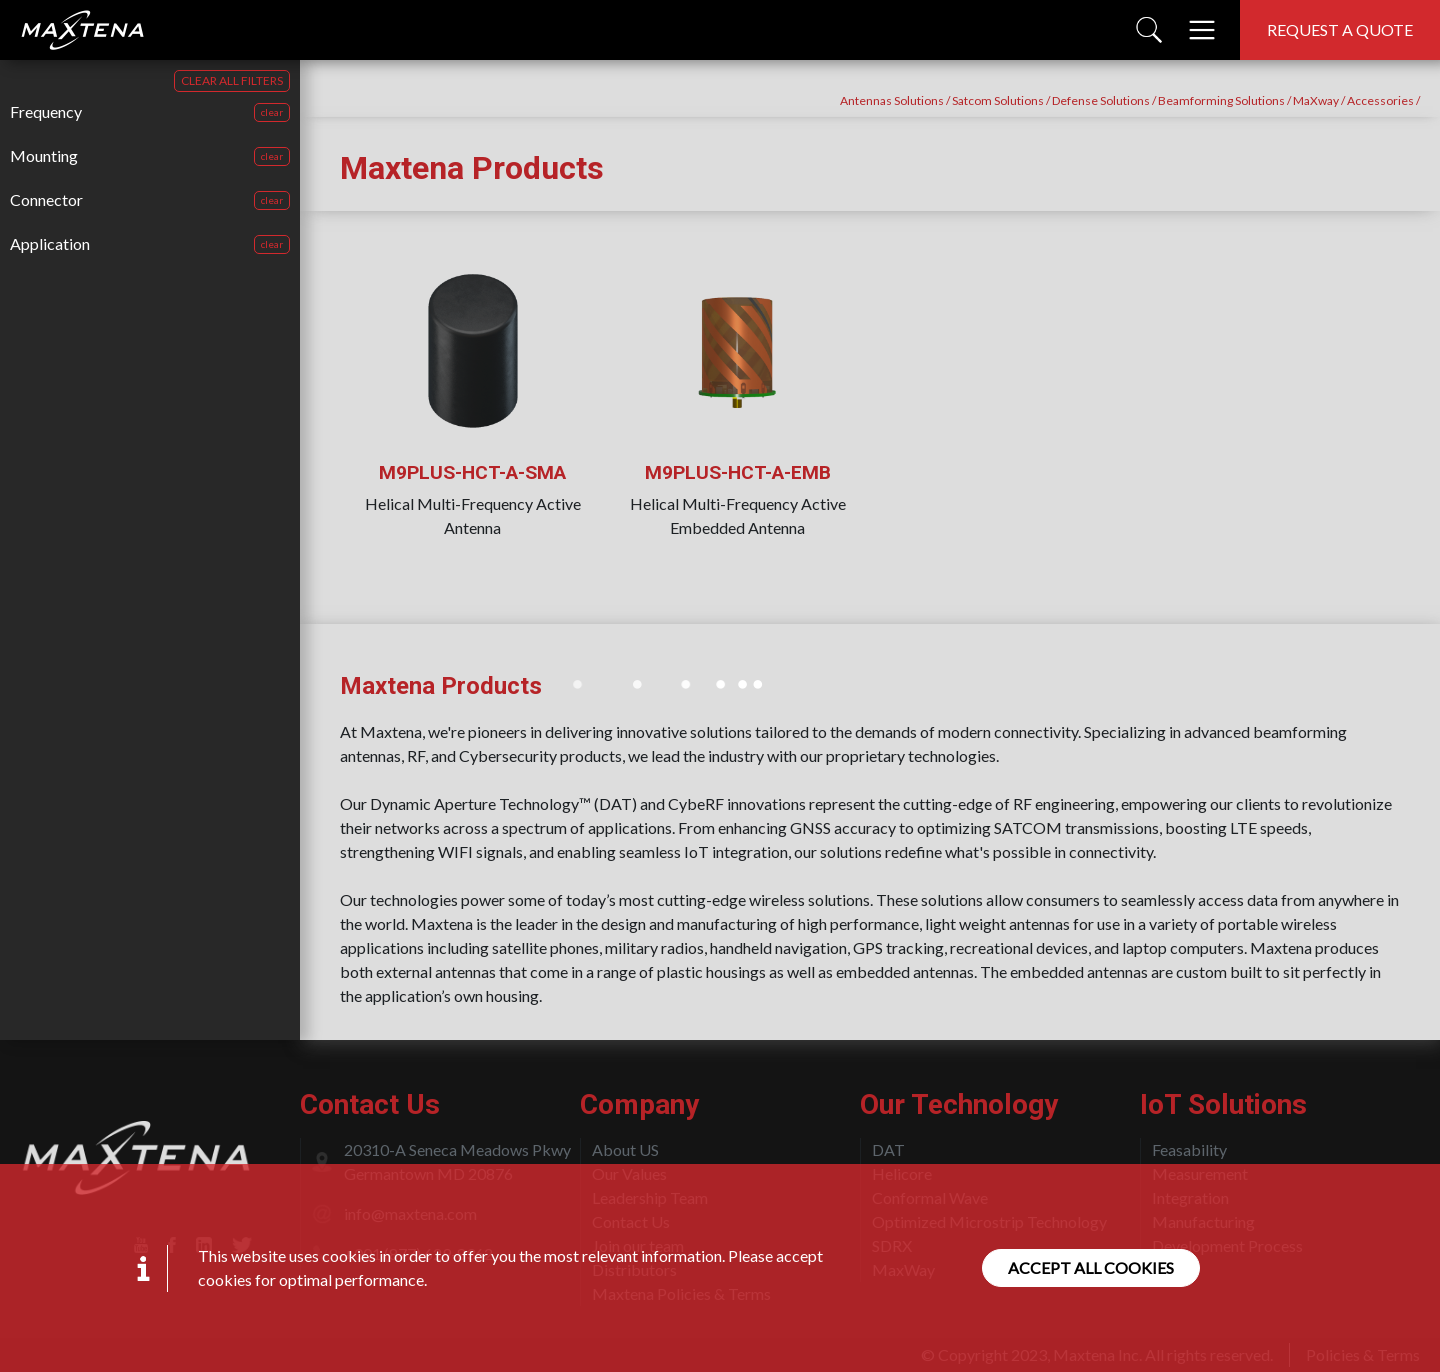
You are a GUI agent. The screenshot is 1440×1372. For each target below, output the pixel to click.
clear (272, 112)
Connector (46, 199)
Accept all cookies (1091, 1267)
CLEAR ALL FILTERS (232, 80)
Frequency (46, 111)
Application (50, 243)
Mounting (44, 155)
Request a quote (1340, 29)
